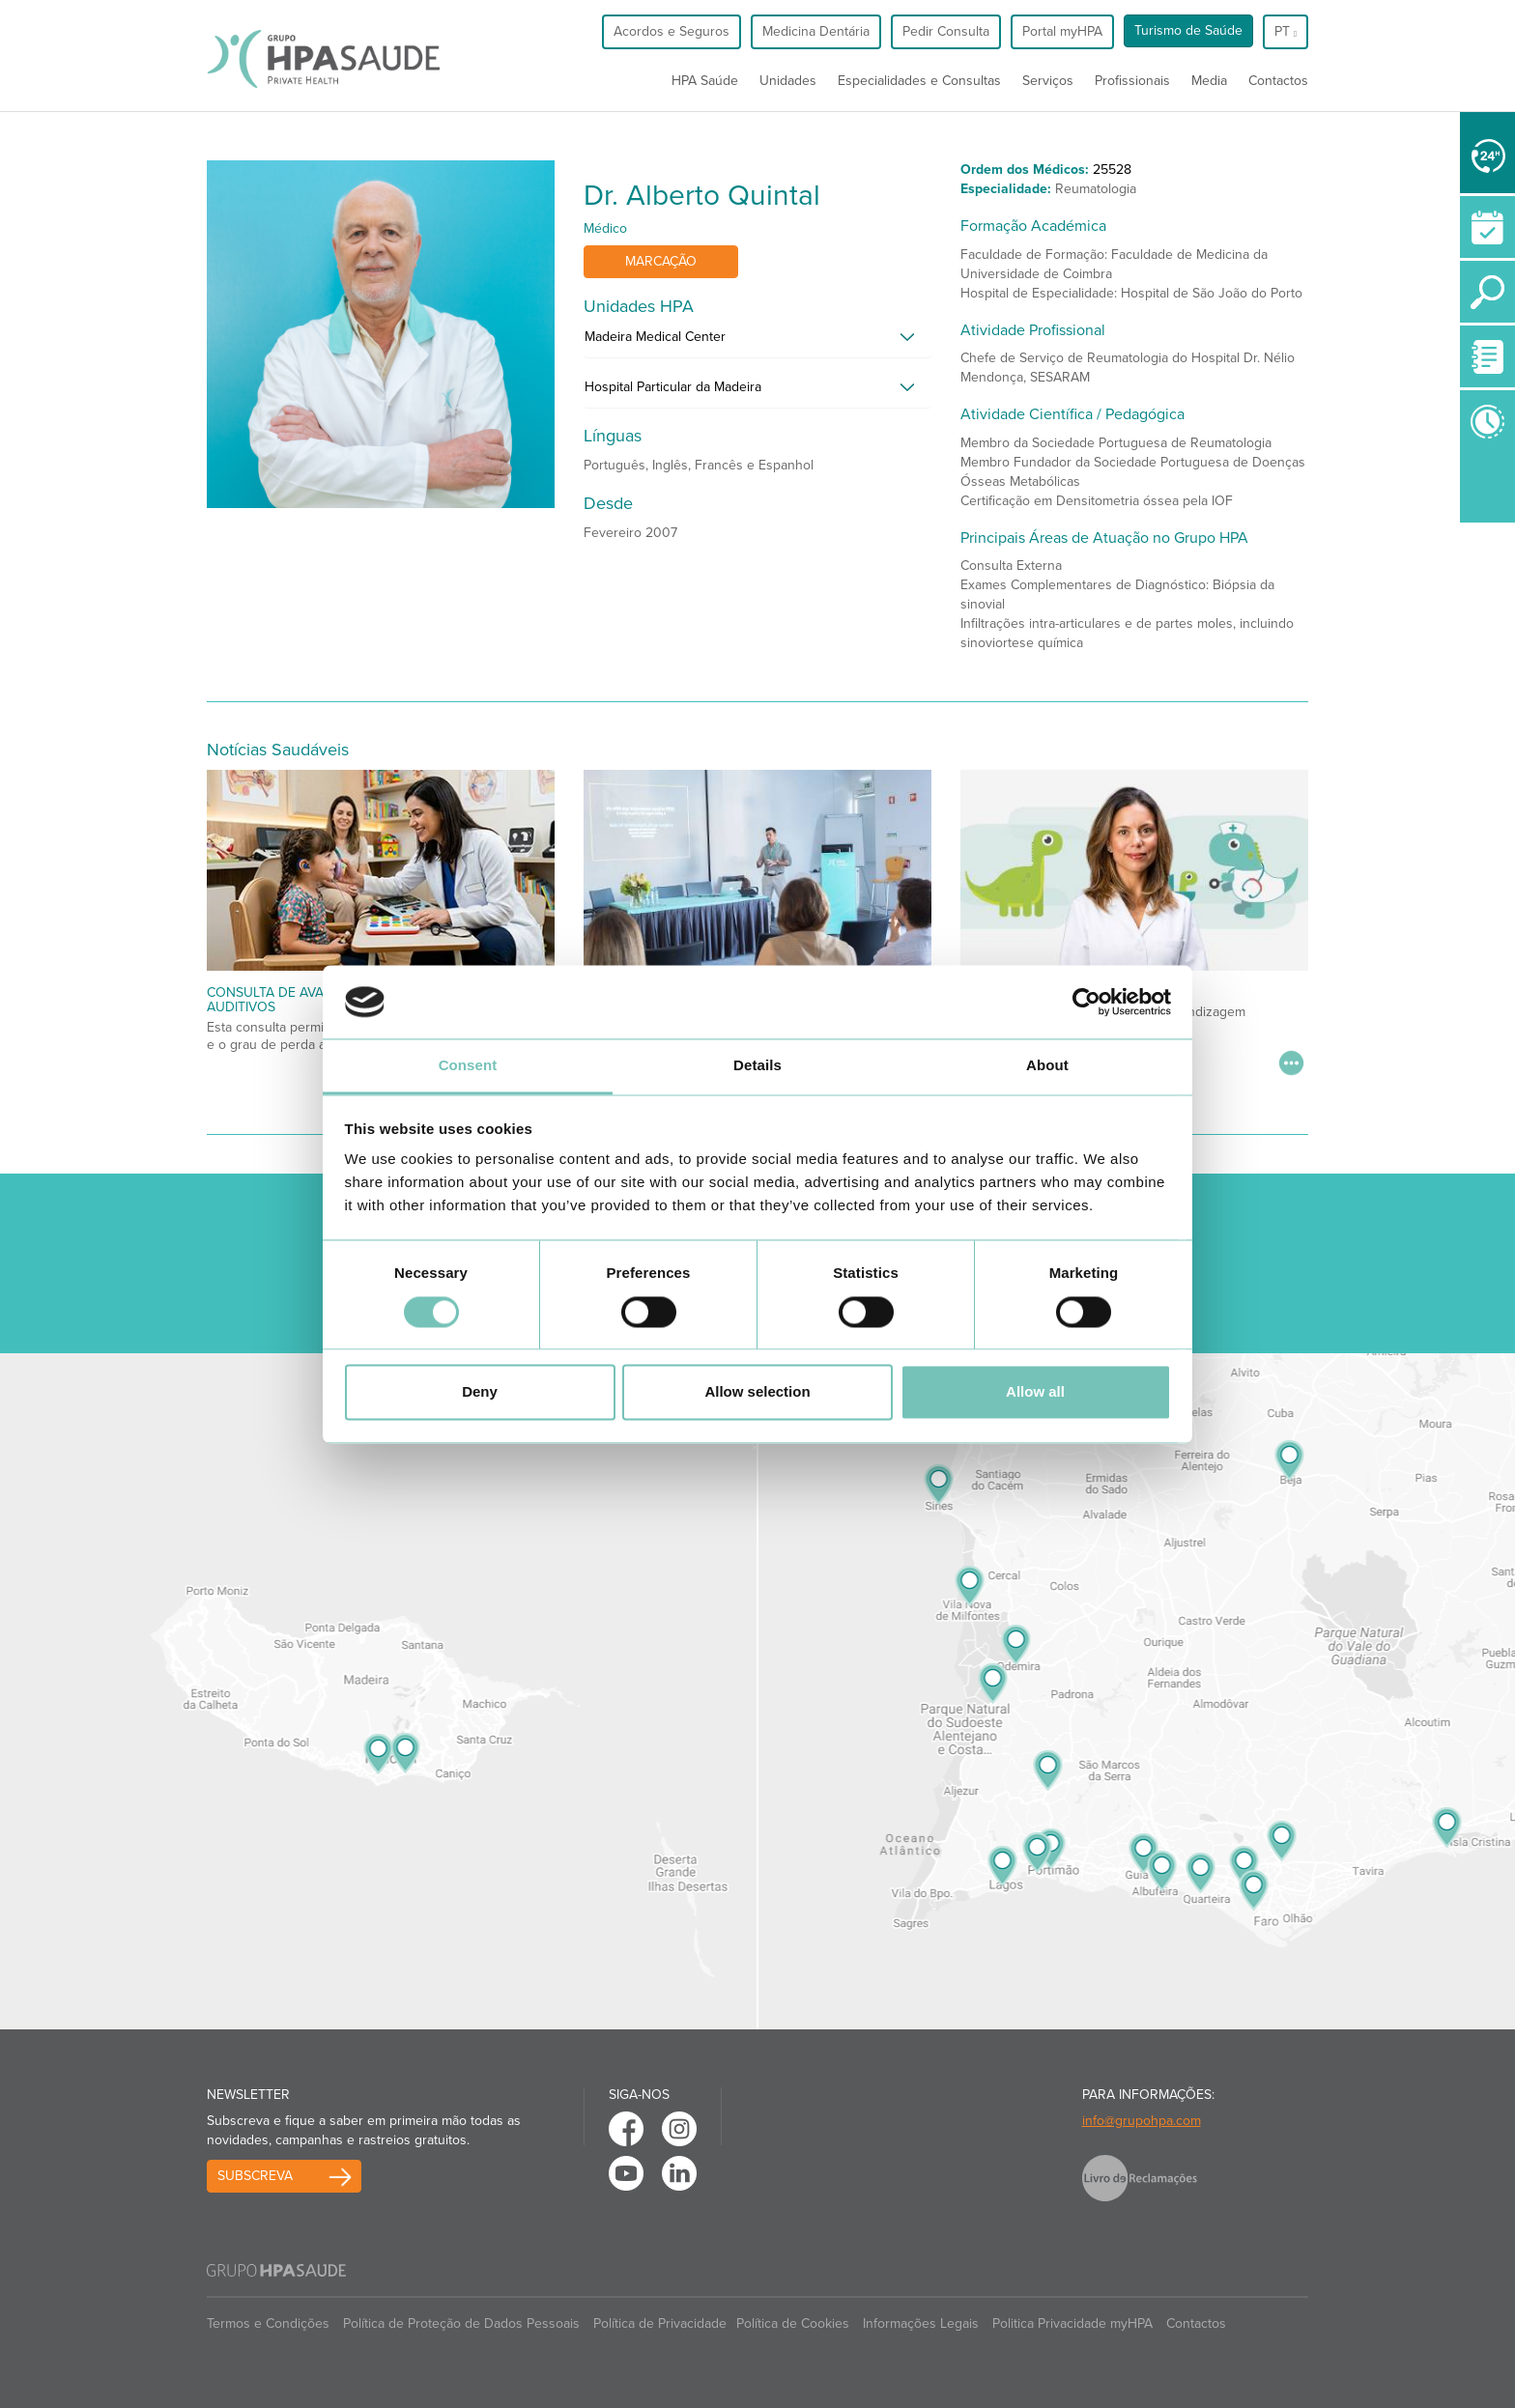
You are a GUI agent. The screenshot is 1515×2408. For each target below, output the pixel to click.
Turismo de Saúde (1188, 30)
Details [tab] (757, 1066)
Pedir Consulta (945, 31)
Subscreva (255, 2175)
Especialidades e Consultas (919, 80)
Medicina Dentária (816, 31)
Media (1209, 80)
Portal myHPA (1062, 31)
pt (1285, 31)
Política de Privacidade (660, 2323)
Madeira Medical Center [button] (655, 336)
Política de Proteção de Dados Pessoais (461, 2323)
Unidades (787, 80)
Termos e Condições (268, 2323)
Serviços (1047, 80)
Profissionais (1132, 80)
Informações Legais (921, 2323)
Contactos (1278, 80)
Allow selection (757, 1392)
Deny (480, 1392)
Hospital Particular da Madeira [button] (673, 387)
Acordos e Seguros (671, 31)
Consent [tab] (468, 1066)
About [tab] (1047, 1066)
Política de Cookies (792, 2323)
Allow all (1035, 1392)
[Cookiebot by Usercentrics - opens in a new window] (1086, 1001)
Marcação (661, 261)
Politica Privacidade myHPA (1072, 2323)
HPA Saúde (705, 80)
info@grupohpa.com (1141, 2120)
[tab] (757, 341)
